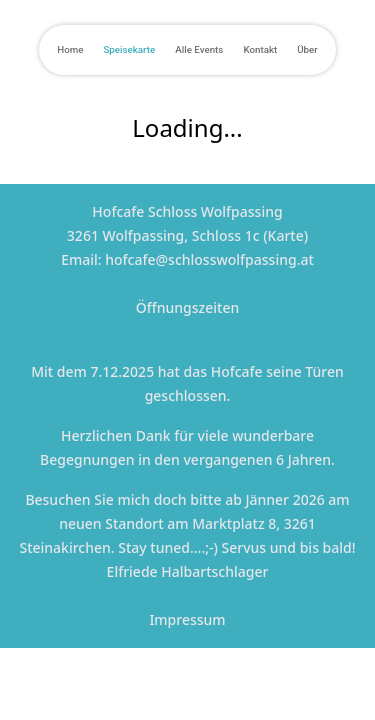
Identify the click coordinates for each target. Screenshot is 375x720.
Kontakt (260, 49)
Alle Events (199, 49)
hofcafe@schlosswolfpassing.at (209, 259)
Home (70, 49)
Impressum (187, 619)
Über (307, 49)
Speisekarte (129, 49)
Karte (286, 235)
